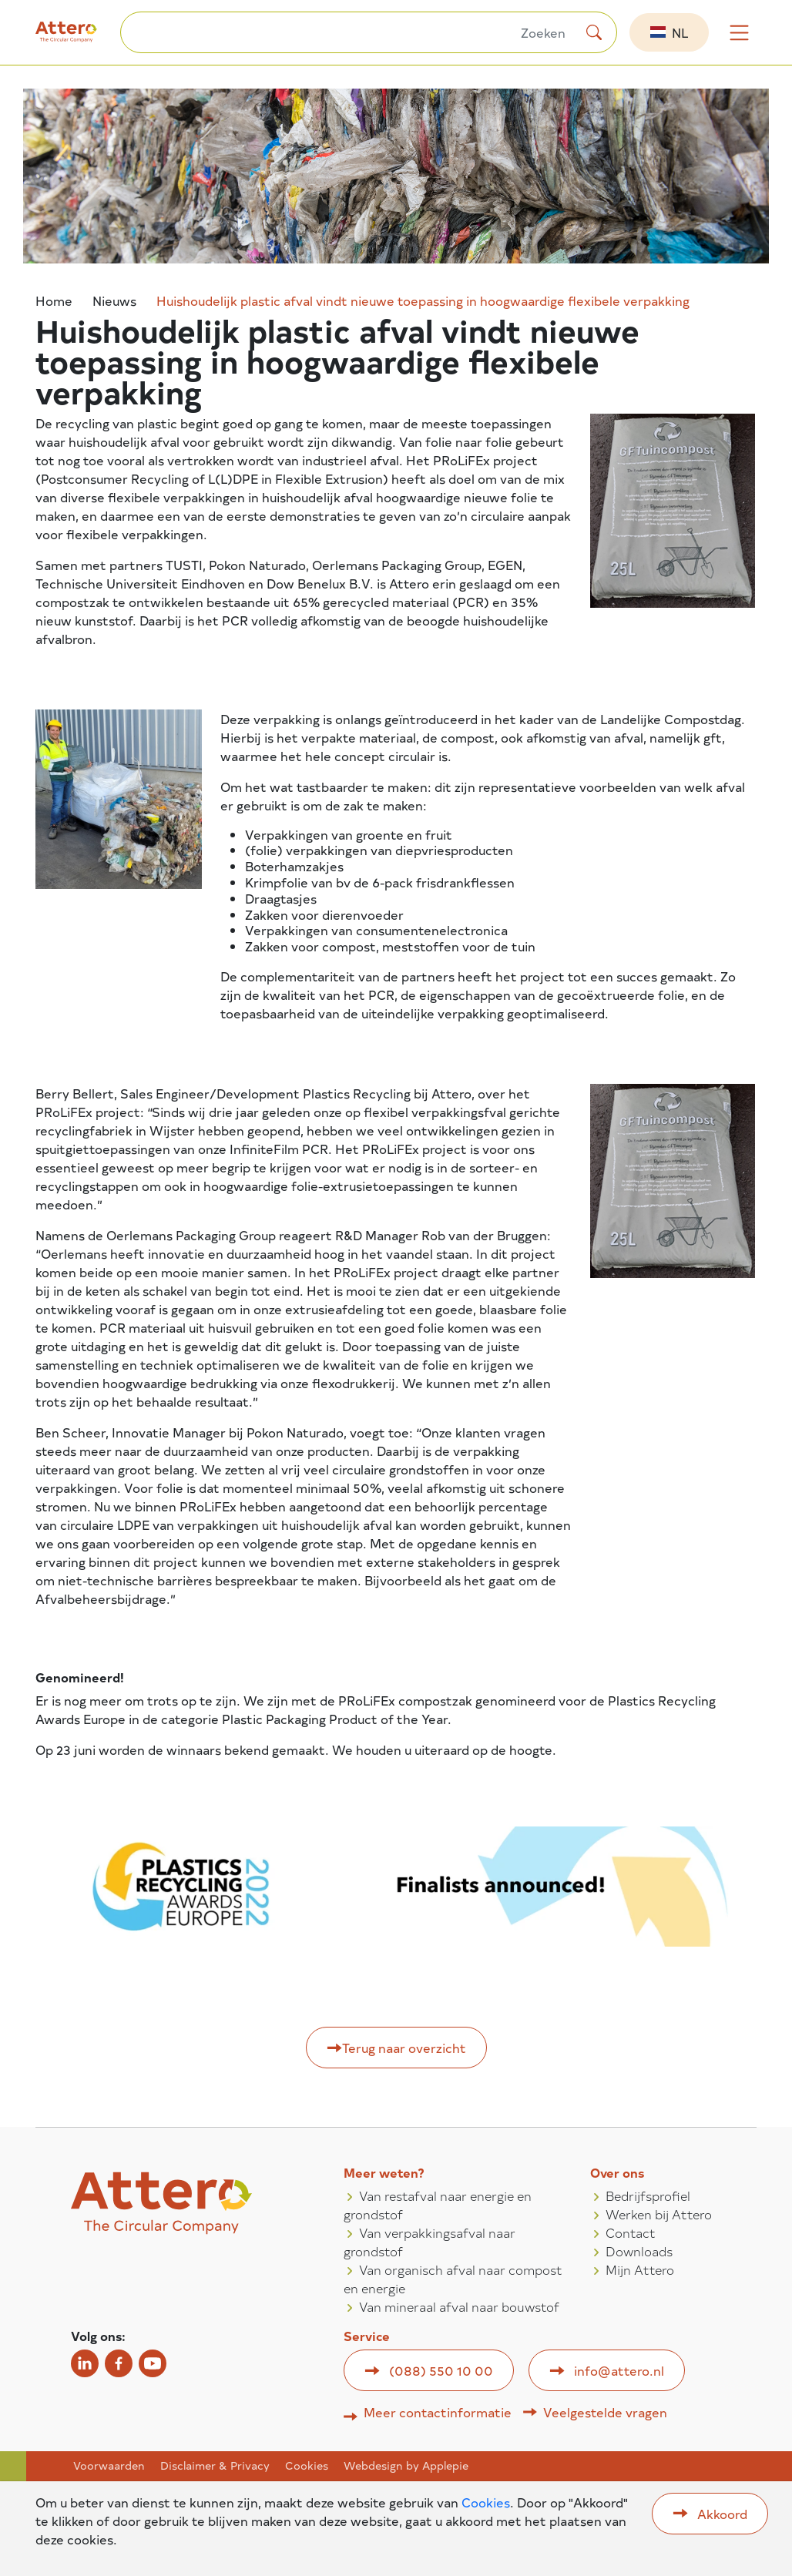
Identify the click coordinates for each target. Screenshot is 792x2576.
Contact (631, 2232)
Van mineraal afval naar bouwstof (459, 2306)
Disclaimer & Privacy (215, 2466)
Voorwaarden (109, 2466)
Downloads (639, 2250)
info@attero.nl (619, 2370)
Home (53, 301)
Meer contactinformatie (438, 2411)
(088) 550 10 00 (441, 2370)
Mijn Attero (640, 2269)
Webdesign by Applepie (406, 2466)
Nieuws (114, 301)
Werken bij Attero (659, 2213)
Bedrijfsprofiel (648, 2195)
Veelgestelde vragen (605, 2411)
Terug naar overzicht (404, 2047)
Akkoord (722, 2513)
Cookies (306, 2466)
